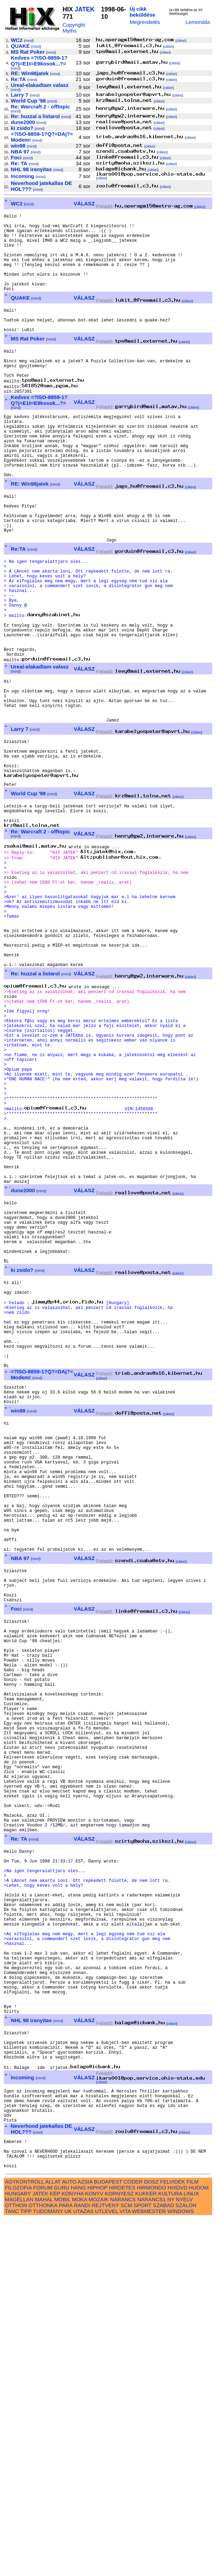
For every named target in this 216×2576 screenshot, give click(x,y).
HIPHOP (97, 2545)
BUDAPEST (108, 2539)
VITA (125, 2568)
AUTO (69, 2539)
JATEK (85, 9)
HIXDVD (177, 2545)
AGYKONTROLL (24, 2539)
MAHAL (44, 2556)
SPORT (143, 2562)
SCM (126, 2562)
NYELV (184, 2556)
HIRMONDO (151, 2545)
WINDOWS (180, 2568)
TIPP (25, 2568)
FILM (193, 2539)
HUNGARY (18, 2550)
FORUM (43, 2545)
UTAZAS (83, 2568)
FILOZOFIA (18, 2545)
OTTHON (16, 2562)
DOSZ (151, 2539)
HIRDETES (122, 2545)
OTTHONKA (42, 2562)
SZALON (186, 2562)
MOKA (79, 2556)
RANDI (82, 2562)
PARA (65, 2562)
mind (29, 41)
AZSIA (85, 2539)
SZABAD (163, 2562)
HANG (78, 2545)
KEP (55, 2550)
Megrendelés (145, 22)
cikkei (181, 41)
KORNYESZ (119, 2550)
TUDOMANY (48, 2568)
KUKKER (146, 2550)
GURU (61, 2545)
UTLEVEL (106, 2568)
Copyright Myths (74, 28)
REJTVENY (105, 2562)
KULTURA (170, 2550)
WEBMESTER (149, 2568)
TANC (12, 2568)
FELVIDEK (172, 2539)
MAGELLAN (19, 2556)
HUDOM (198, 2545)
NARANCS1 (151, 2556)
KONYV (94, 2550)
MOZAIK (98, 2556)
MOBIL (62, 2556)
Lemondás (198, 22)
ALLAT (53, 2539)
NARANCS (122, 2556)
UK (68, 2568)
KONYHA (72, 2550)
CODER (133, 2539)
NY (171, 2556)
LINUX (191, 2550)
